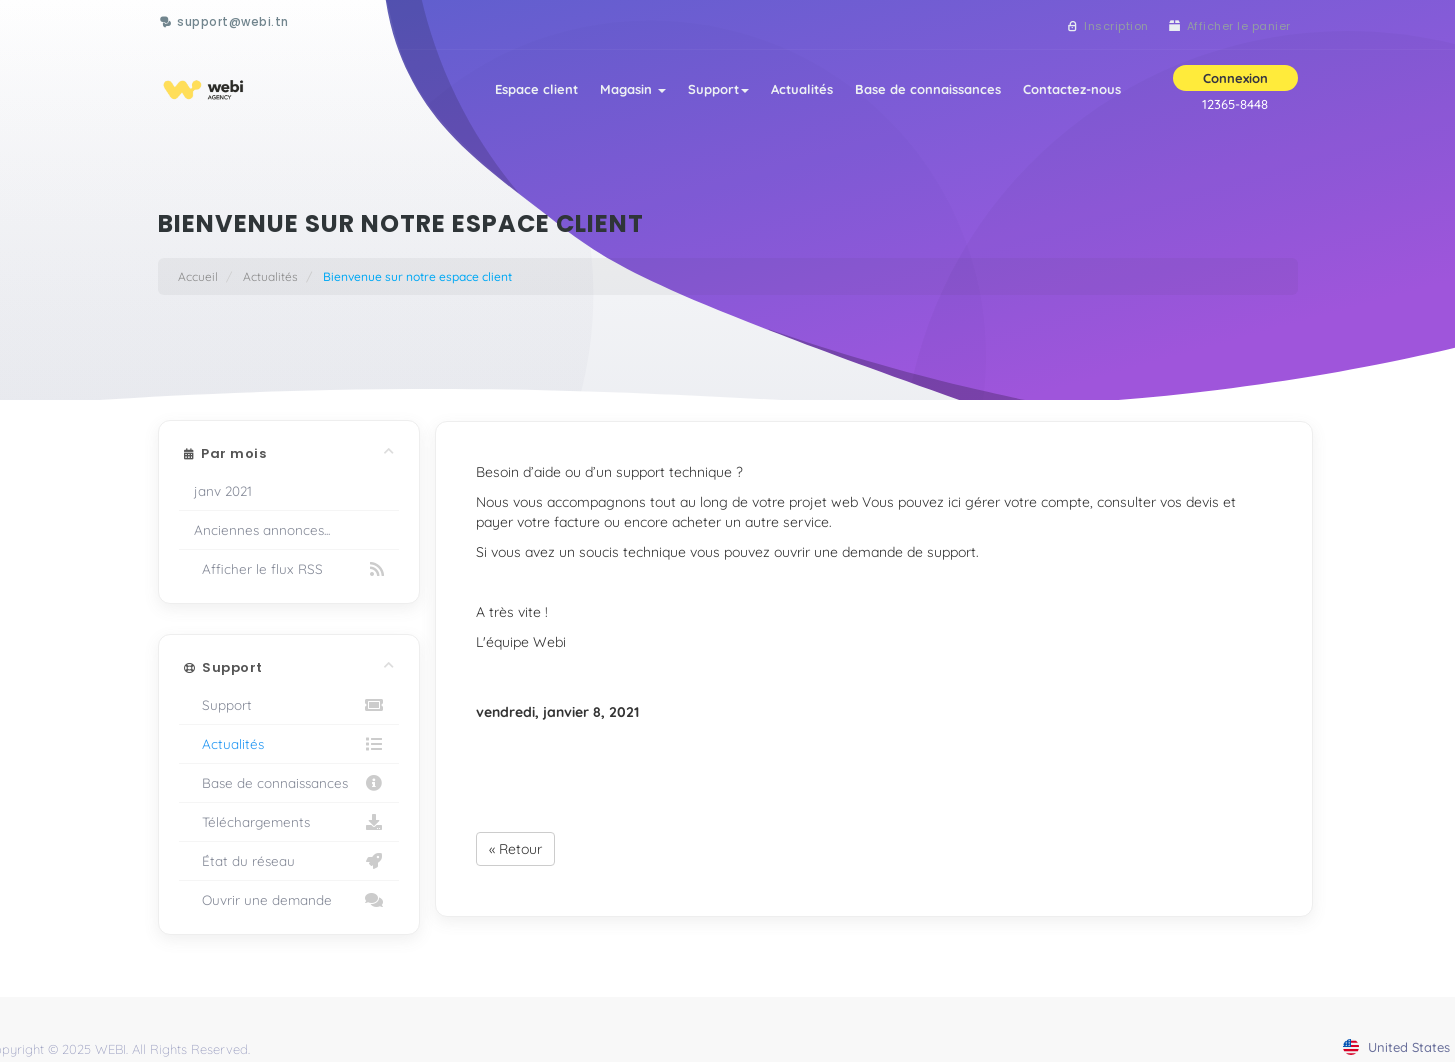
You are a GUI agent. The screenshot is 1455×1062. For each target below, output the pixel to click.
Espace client (526, 92)
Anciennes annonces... (262, 529)
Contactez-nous (1072, 92)
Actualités (798, 92)
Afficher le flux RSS (289, 569)
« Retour (515, 849)
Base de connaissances (926, 92)
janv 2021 (223, 490)
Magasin (625, 92)
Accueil (198, 276)
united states (1396, 1047)
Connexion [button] (1235, 81)
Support (712, 92)
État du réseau (289, 861)
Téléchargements (289, 822)
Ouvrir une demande (289, 900)
